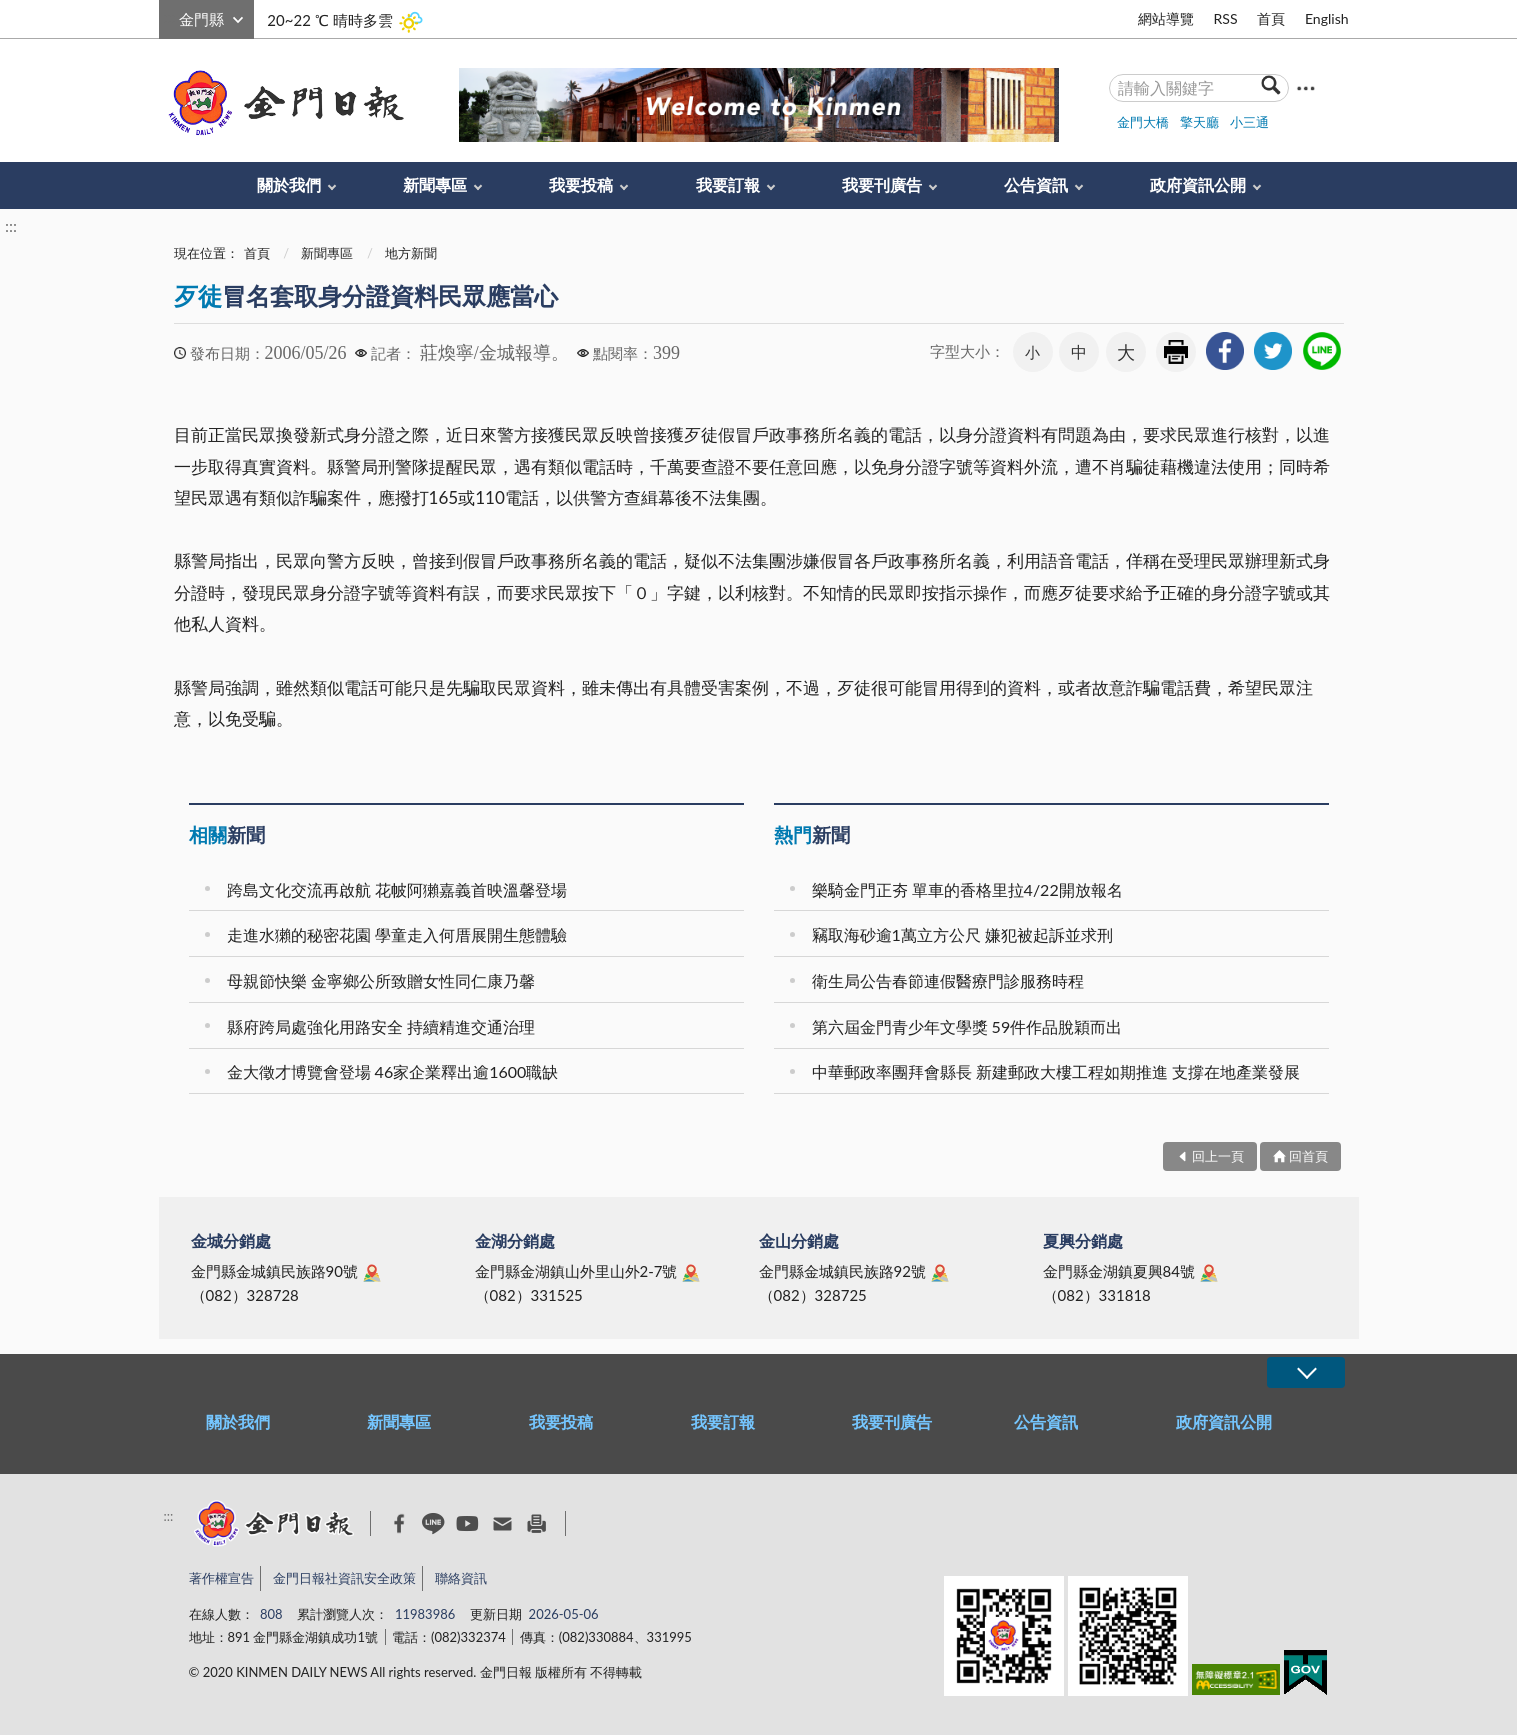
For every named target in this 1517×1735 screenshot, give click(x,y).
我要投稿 (581, 184)
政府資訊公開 (1198, 184)
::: (170, 16)
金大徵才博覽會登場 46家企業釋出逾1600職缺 (393, 1071)
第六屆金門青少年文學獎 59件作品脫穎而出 (967, 1026)
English (1327, 18)
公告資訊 (1036, 184)
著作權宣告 (221, 1578)
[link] (1225, 351)
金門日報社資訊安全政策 (344, 1578)
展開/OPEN (1306, 1372)
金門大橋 (1143, 122)
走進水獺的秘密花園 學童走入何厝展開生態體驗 (397, 934)
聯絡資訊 (461, 1578)
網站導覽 (1166, 18)
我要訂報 (728, 184)
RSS (1225, 18)
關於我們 (289, 184)
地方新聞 (411, 253)
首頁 (1271, 18)
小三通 (1249, 122)
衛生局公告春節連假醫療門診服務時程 (948, 980)
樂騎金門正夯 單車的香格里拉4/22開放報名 (967, 889)
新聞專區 (435, 184)
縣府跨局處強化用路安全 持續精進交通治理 (381, 1026)
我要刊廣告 (882, 184)
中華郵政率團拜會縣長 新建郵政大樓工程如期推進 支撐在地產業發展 (1056, 1071)
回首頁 (1308, 1156)
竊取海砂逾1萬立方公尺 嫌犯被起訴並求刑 (962, 934)
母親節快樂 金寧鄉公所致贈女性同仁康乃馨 (381, 980)
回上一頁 (1218, 1156)
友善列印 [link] (1176, 352)
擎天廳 (1199, 122)
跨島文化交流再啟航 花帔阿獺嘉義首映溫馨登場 (397, 889)
